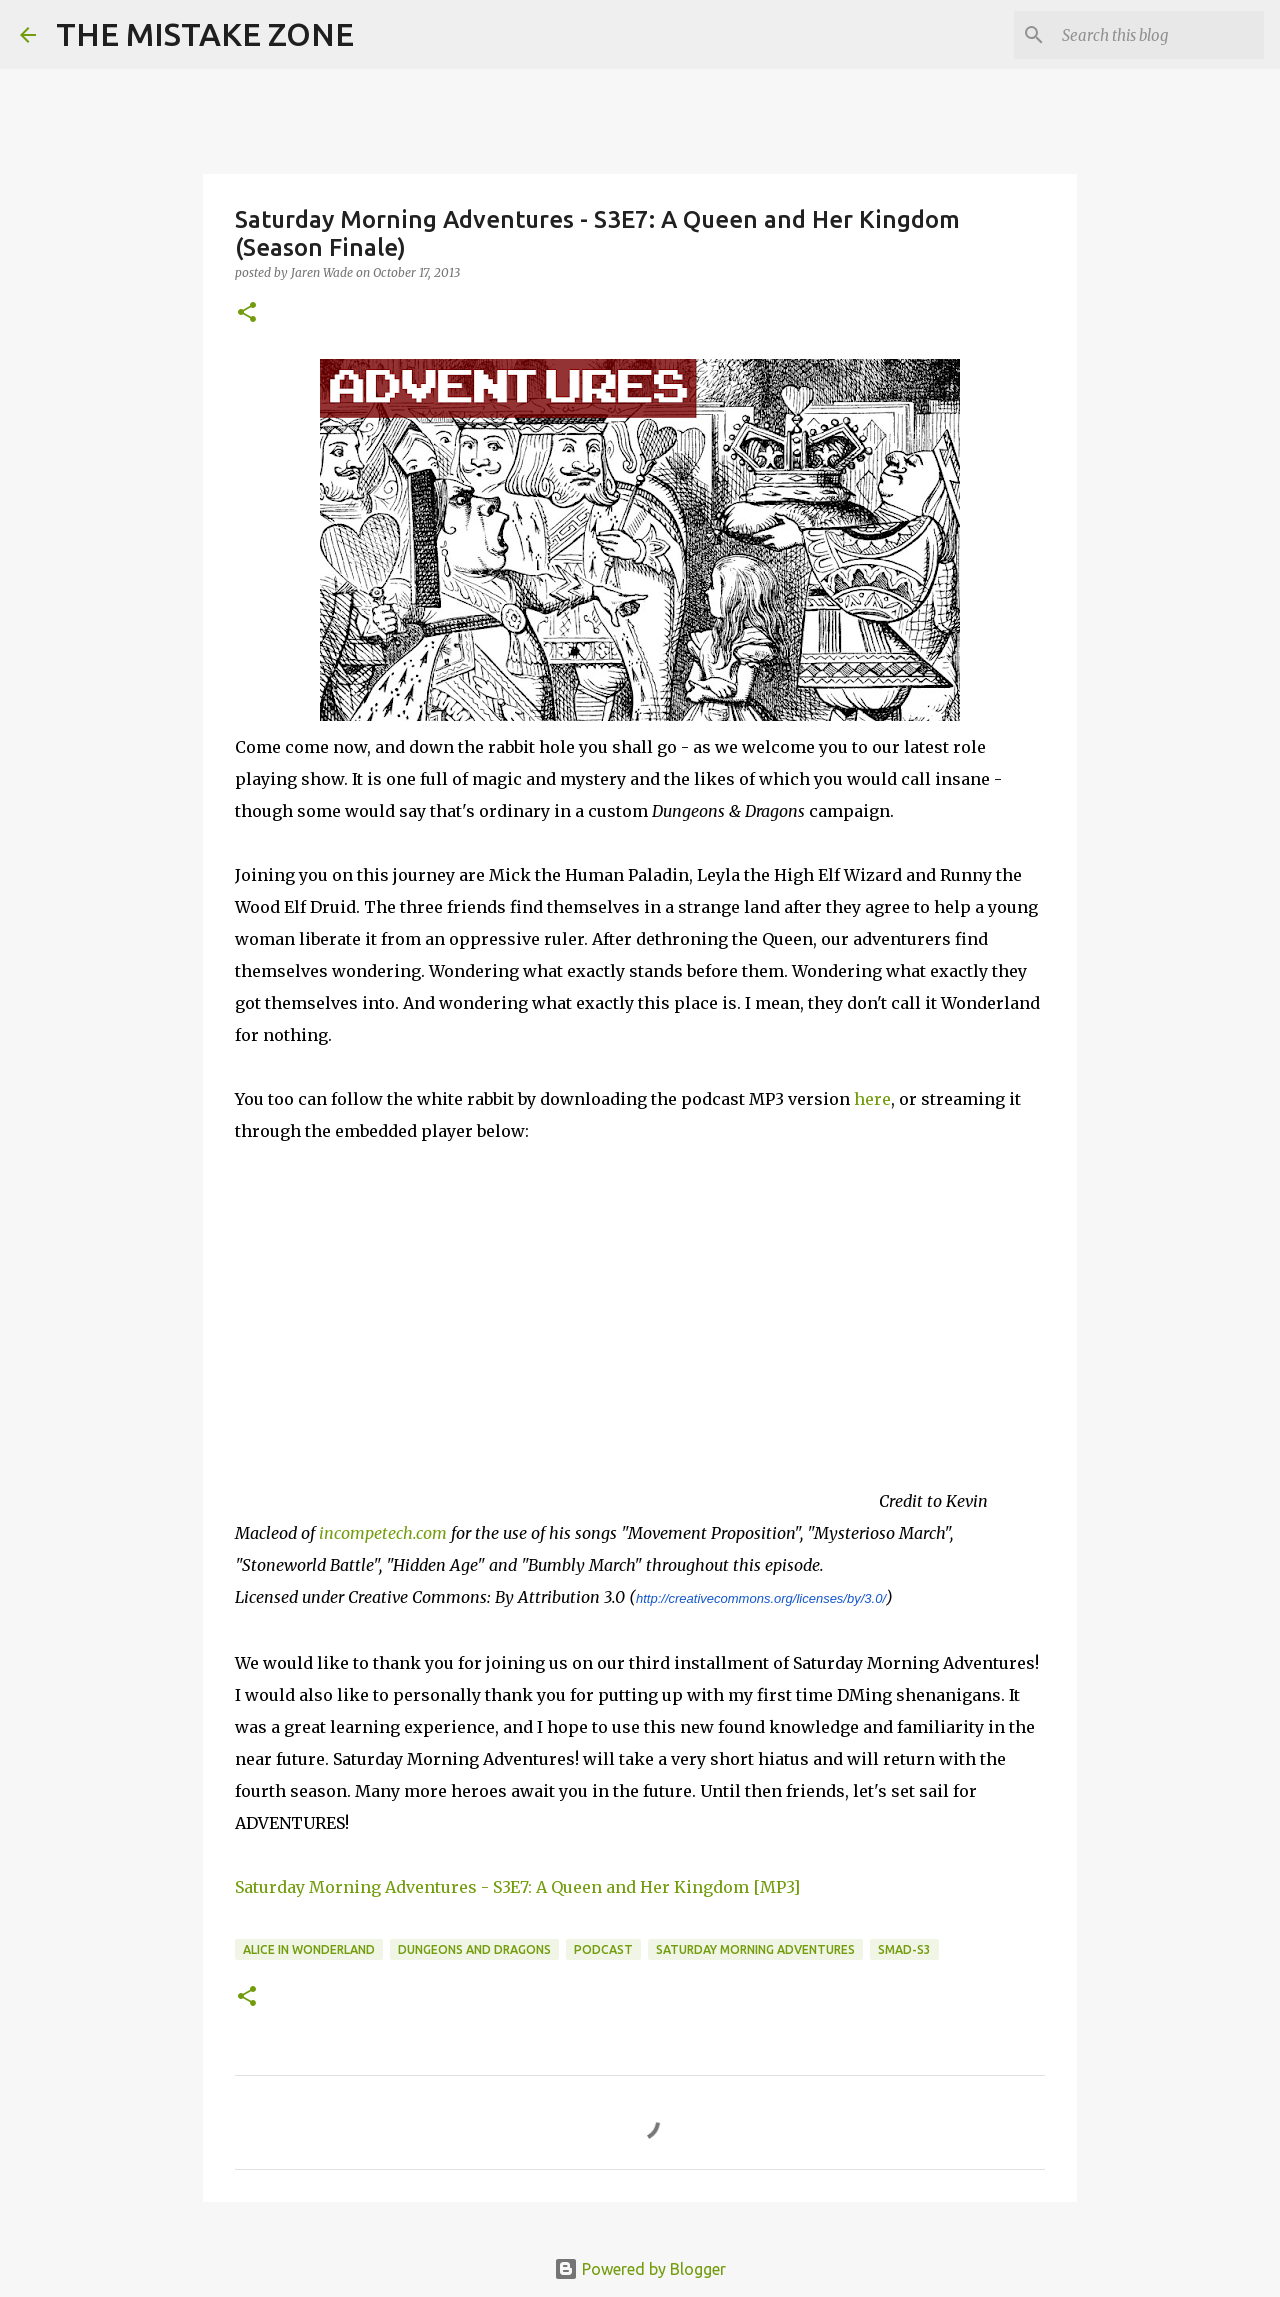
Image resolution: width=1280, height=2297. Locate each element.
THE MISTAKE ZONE (205, 34)
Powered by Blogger (640, 2269)
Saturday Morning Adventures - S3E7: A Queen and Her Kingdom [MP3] (517, 1887)
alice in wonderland (309, 1949)
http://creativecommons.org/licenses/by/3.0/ (761, 1598)
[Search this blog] (1159, 35)
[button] (247, 313)
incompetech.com (383, 1533)
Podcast (603, 1949)
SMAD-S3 (904, 1949)
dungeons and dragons (474, 1949)
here (872, 1099)
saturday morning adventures (755, 1949)
